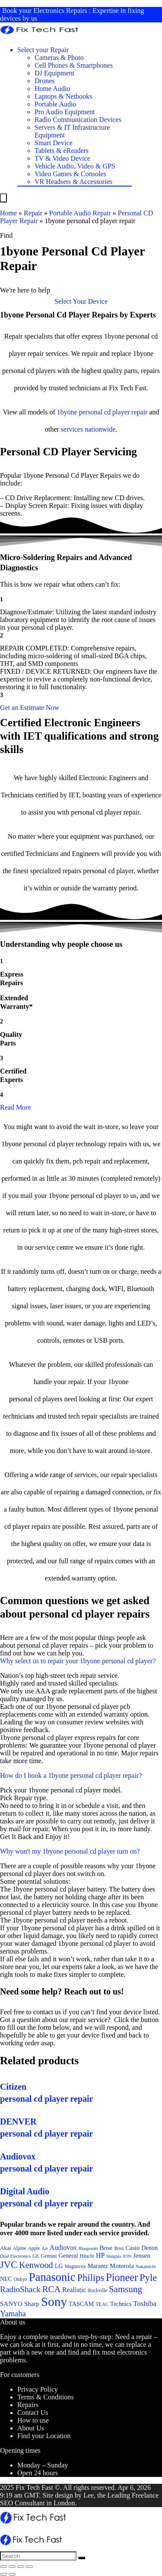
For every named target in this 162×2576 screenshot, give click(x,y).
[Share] (12, 2566)
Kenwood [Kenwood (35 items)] (36, 2265)
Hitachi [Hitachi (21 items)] (86, 2256)
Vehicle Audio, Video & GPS (75, 166)
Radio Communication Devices (78, 119)
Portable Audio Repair (80, 213)
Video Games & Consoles (70, 173)
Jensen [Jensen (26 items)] (141, 2255)
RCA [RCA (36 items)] (51, 2289)
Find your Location (44, 2435)
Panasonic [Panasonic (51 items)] (52, 2277)
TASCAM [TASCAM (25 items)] (81, 2303)
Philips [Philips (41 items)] (91, 2277)
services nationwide (88, 429)
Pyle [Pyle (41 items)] (148, 2277)
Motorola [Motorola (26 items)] (122, 2265)
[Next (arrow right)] (12, 2574)
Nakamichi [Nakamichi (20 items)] (146, 2266)
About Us (30, 2428)
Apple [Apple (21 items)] (34, 2248)
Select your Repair (43, 49)
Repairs (27, 2404)
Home (8, 213)
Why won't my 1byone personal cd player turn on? (70, 1851)
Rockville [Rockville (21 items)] (97, 2290)
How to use (33, 2420)
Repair (33, 213)
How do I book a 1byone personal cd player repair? (71, 1775)
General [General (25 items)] (68, 2255)
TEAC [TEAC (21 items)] (101, 2304)
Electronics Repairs (60, 10)
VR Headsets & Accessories (73, 181)
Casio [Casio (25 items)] (133, 2247)
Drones (44, 80)
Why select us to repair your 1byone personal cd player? (78, 1660)
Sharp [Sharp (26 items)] (31, 2303)
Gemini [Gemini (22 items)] (49, 2256)
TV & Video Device (62, 158)
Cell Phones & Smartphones (74, 65)
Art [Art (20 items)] (45, 2248)
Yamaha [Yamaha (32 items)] (13, 2313)
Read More (15, 1107)
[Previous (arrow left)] (3, 2574)
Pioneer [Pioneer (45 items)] (122, 2277)
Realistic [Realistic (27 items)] (74, 2289)
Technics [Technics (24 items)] (120, 2304)
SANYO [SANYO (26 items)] (11, 2303)
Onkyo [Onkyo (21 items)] (20, 2279)
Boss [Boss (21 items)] (119, 2248)
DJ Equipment (54, 73)
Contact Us (32, 2412)
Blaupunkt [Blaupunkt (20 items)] (88, 2248)
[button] (81, 301)
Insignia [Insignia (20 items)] (113, 2256)
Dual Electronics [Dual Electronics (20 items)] (15, 2256)
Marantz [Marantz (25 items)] (98, 2265)
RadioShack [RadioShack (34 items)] (20, 2289)
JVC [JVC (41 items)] (8, 2264)
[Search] (81, 2558)
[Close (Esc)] (3, 2566)
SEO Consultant (22, 2503)
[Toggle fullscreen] (20, 2566)
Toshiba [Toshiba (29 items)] (144, 2303)
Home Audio (52, 88)
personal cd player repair (113, 412)
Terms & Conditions (45, 2397)
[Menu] (3, 197)
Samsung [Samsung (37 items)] (125, 2289)
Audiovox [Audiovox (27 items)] (63, 2247)
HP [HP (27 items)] (100, 2255)
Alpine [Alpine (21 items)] (19, 2248)
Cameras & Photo (59, 57)
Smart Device (54, 142)
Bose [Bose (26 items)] (105, 2247)
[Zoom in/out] (29, 2566)
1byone (67, 412)
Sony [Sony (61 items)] (54, 2301)
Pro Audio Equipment (65, 111)
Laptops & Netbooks (63, 96)
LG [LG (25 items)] (59, 2265)
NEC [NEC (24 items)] (6, 2279)
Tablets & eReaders (62, 150)
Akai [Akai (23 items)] (5, 2248)
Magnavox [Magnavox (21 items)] (75, 2266)
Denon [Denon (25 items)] (149, 2247)
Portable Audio (55, 104)
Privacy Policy (37, 2389)
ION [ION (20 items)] (127, 2256)
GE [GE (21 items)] (35, 2256)
